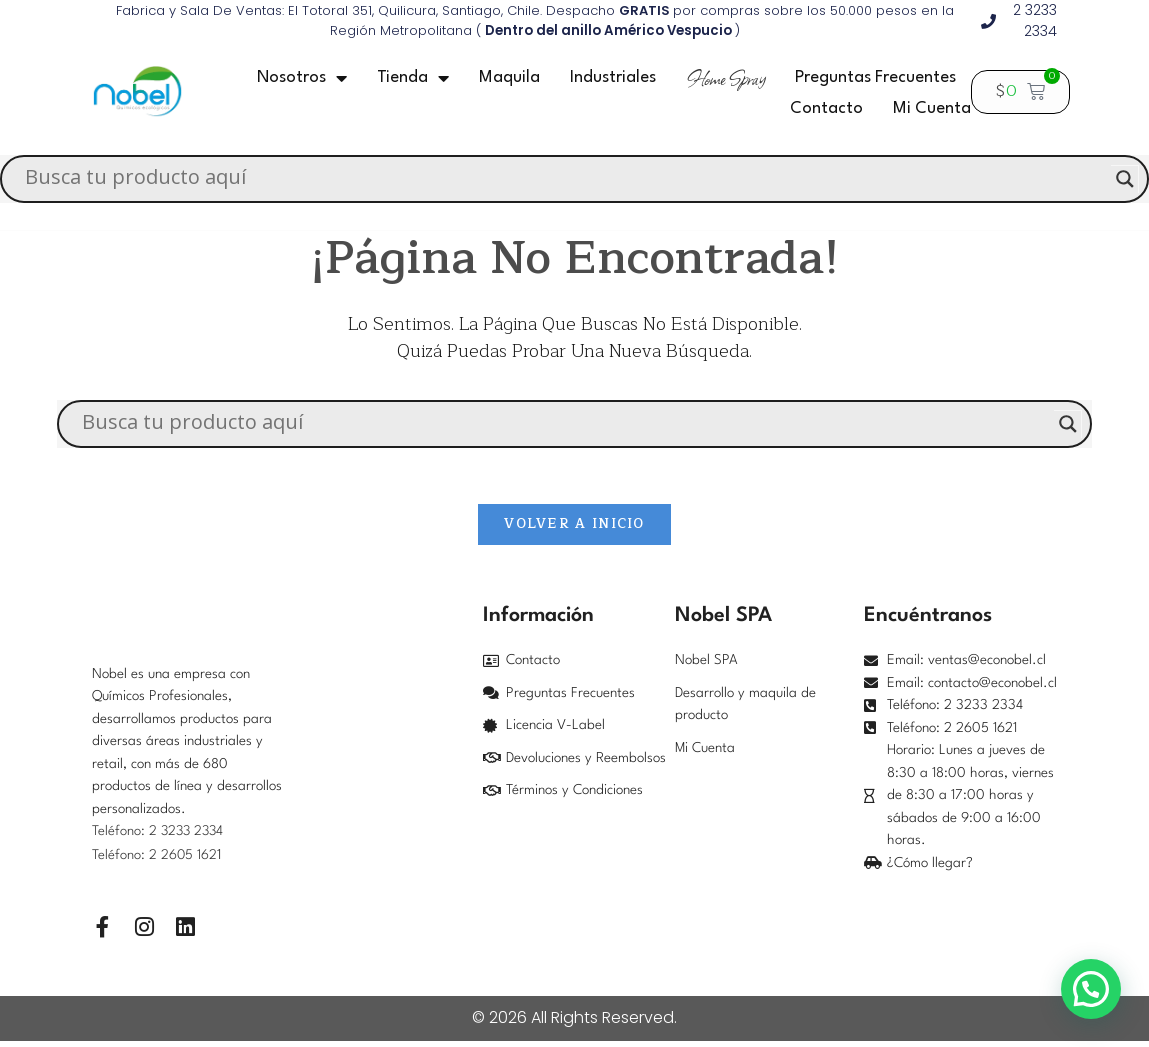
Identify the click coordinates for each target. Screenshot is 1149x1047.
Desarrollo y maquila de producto (745, 710)
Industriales (613, 77)
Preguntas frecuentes (875, 77)
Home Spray (725, 78)
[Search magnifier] (1125, 179)
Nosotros (302, 78)
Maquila (509, 77)
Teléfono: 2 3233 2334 (160, 837)
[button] (1091, 989)
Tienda (413, 78)
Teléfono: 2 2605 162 (155, 860)
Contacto (826, 108)
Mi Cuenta (932, 108)
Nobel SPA (706, 666)
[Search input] (565, 179)
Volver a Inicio (574, 529)
